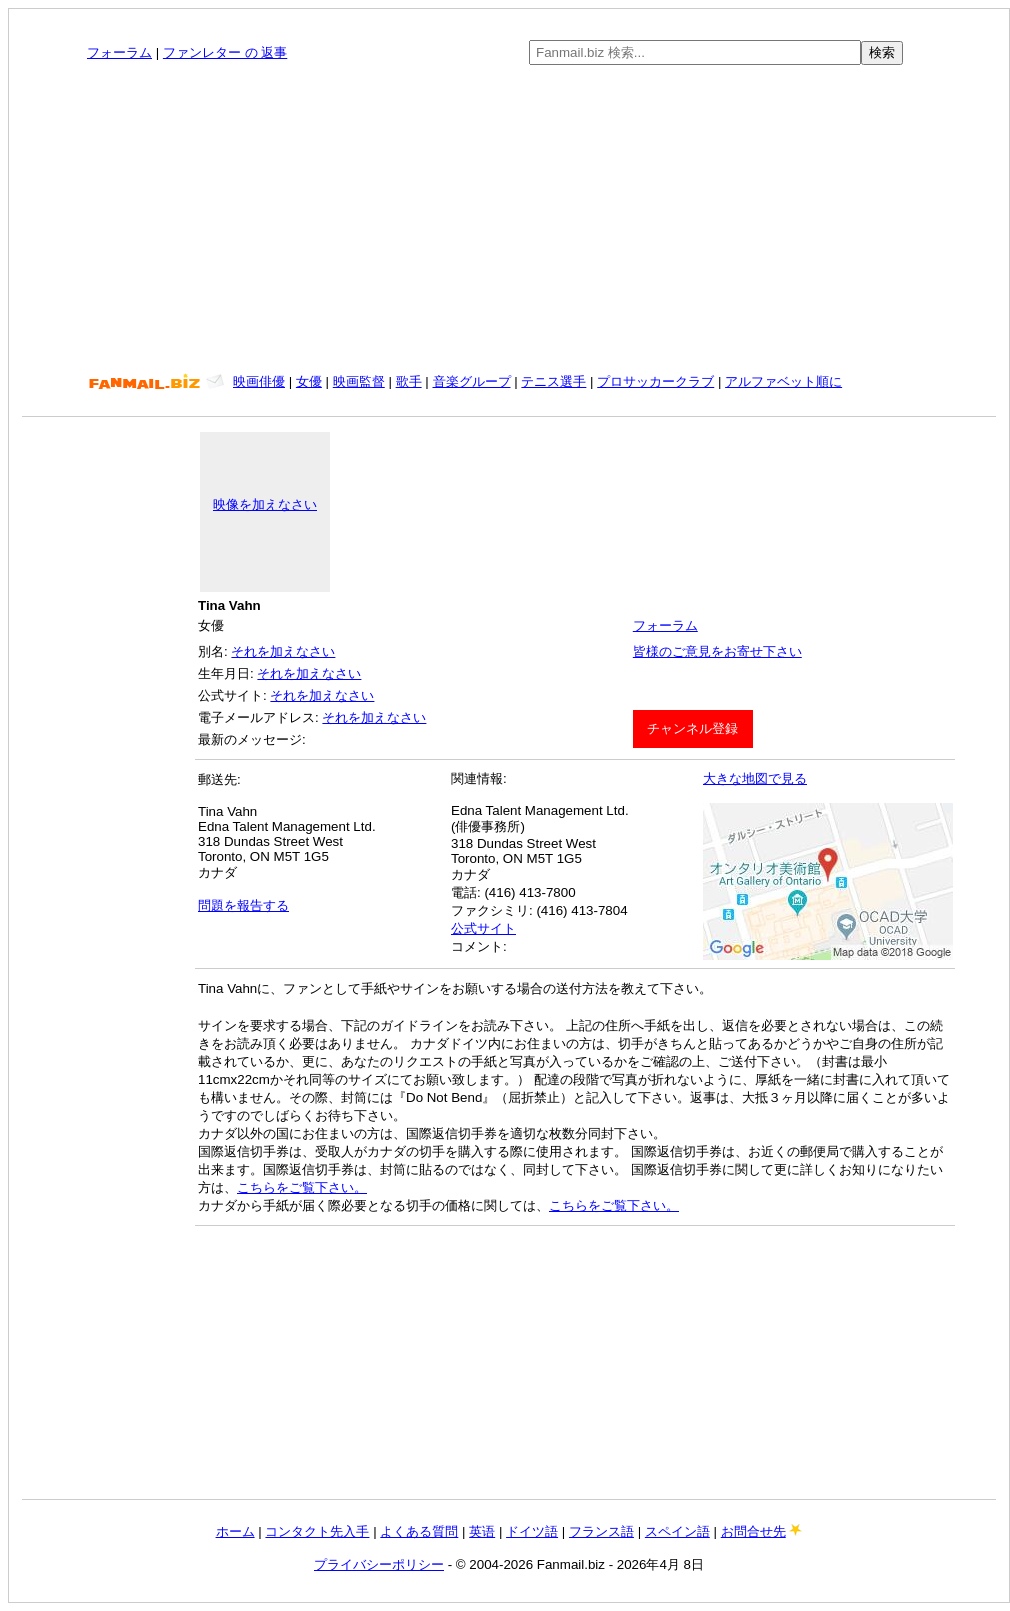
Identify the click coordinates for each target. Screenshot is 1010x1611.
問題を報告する (243, 905)
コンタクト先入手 (317, 1531)
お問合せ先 (753, 1531)
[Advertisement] (509, 219)
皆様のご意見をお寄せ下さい (717, 651)
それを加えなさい (283, 651)
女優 (309, 381)
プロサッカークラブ (655, 381)
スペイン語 (677, 1531)
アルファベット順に (783, 381)
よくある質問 (419, 1531)
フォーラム (119, 52)
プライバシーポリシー (379, 1564)
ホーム (235, 1531)
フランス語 (601, 1531)
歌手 (409, 381)
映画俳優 (259, 381)
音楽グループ (472, 381)
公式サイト (483, 928)
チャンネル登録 (692, 728)
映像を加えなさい (265, 504)
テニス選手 (553, 381)
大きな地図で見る (755, 778)
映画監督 (359, 381)
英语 (482, 1531)
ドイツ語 (532, 1531)
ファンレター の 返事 (225, 52)
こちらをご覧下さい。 (302, 1187)
